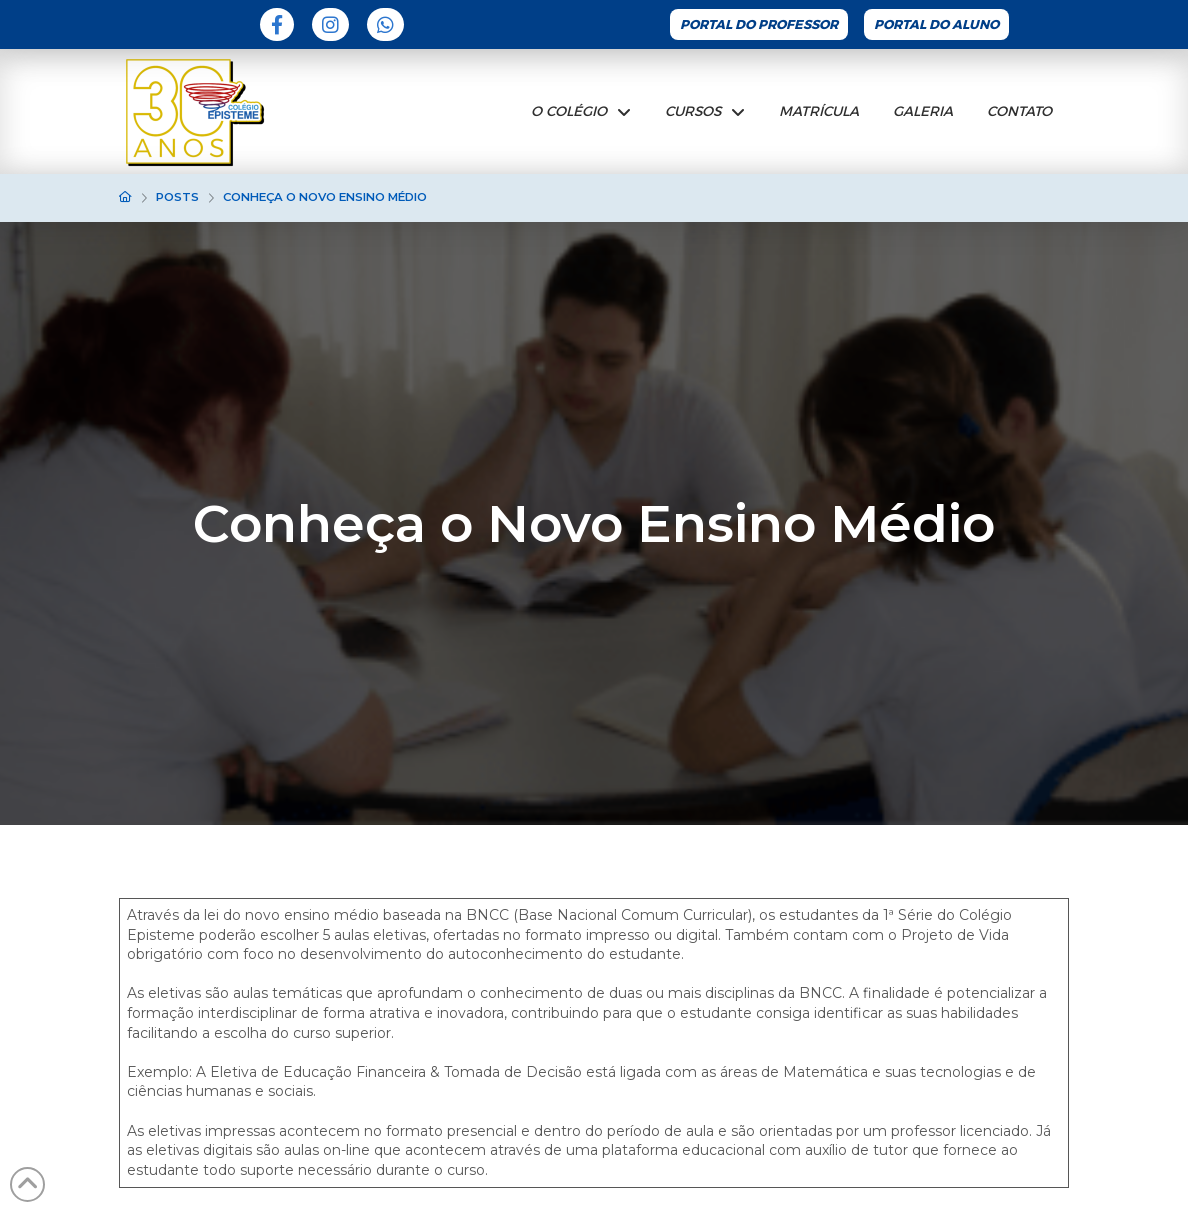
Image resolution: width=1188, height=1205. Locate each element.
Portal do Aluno (936, 24)
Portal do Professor (759, 24)
